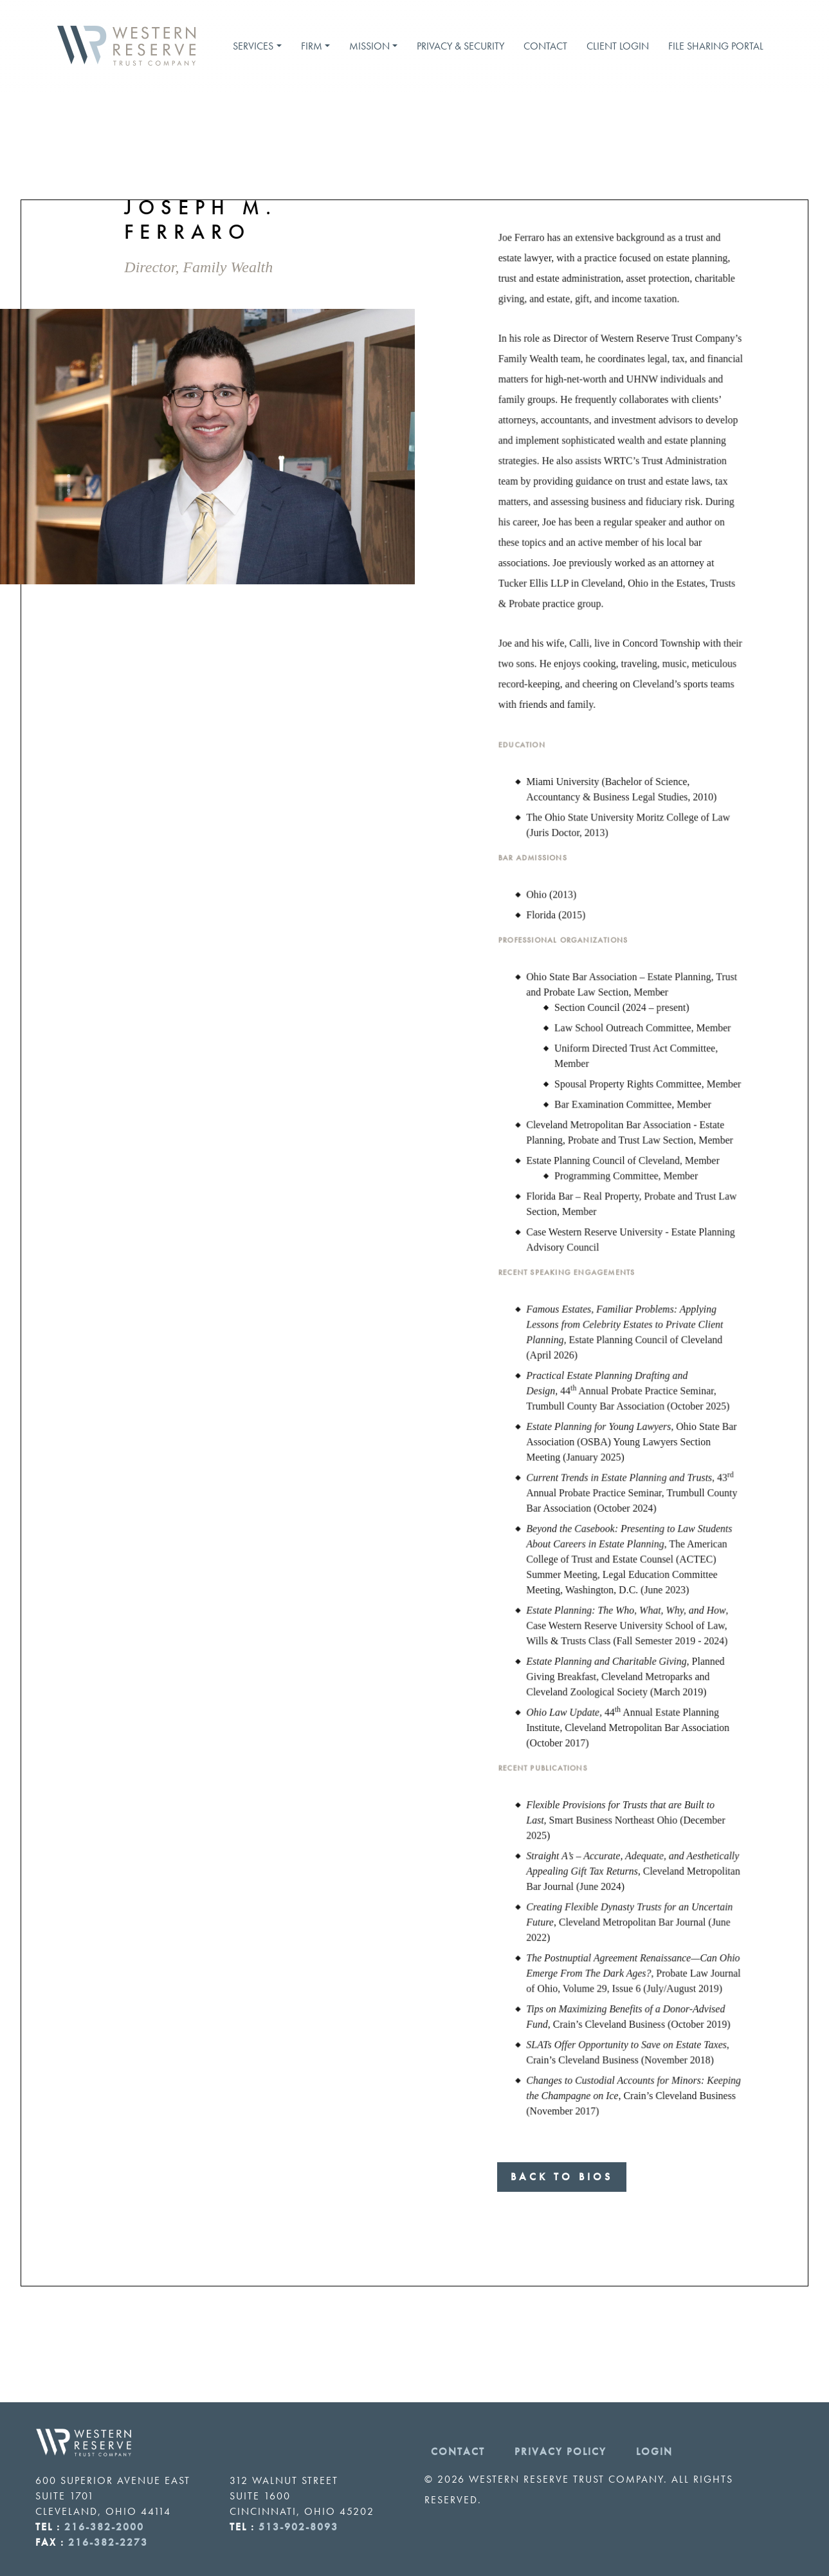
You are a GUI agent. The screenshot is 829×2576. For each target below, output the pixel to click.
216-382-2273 (108, 2542)
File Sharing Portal (715, 46)
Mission (369, 46)
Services (253, 46)
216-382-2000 (104, 2527)
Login (654, 2451)
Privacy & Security (460, 46)
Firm (311, 46)
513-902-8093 (298, 2527)
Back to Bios (562, 2176)
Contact (545, 46)
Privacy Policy (560, 2451)
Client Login (618, 46)
